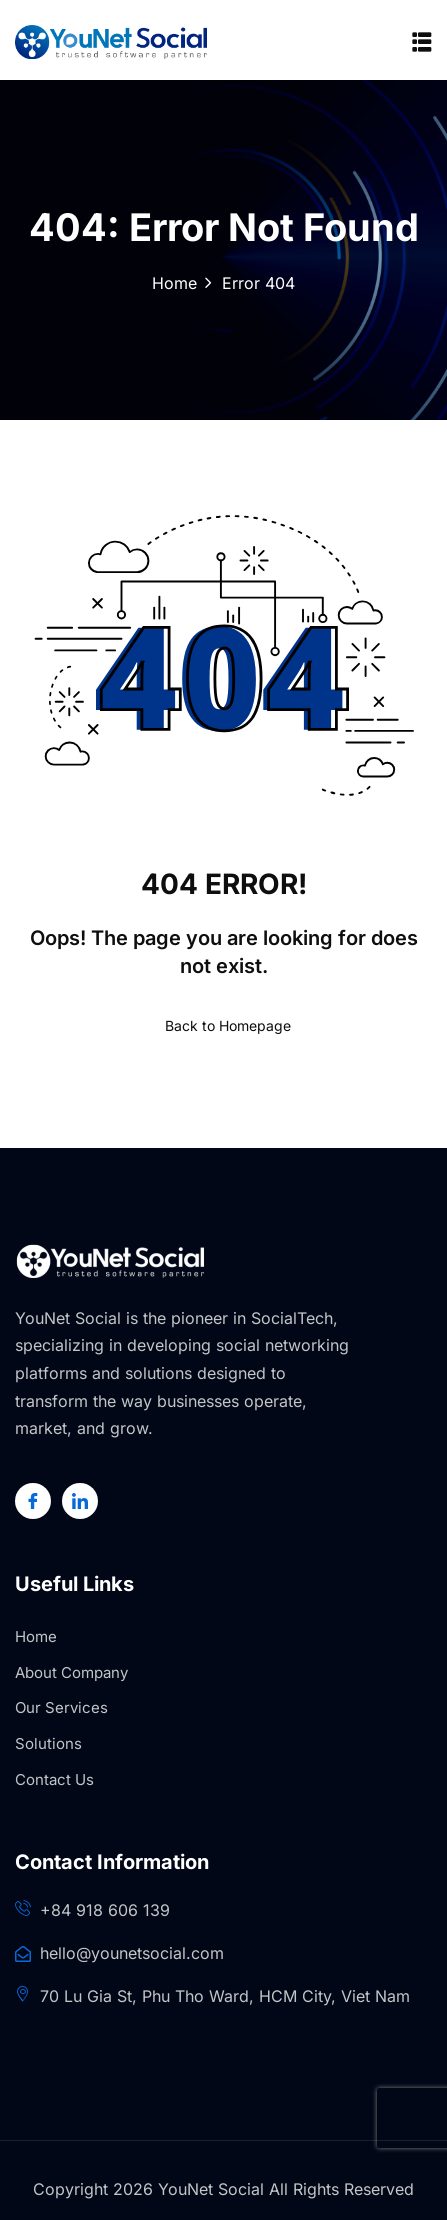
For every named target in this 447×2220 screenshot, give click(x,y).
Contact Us (54, 1779)
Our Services (61, 1707)
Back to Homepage (224, 1025)
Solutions (48, 1743)
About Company (71, 1672)
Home (174, 283)
